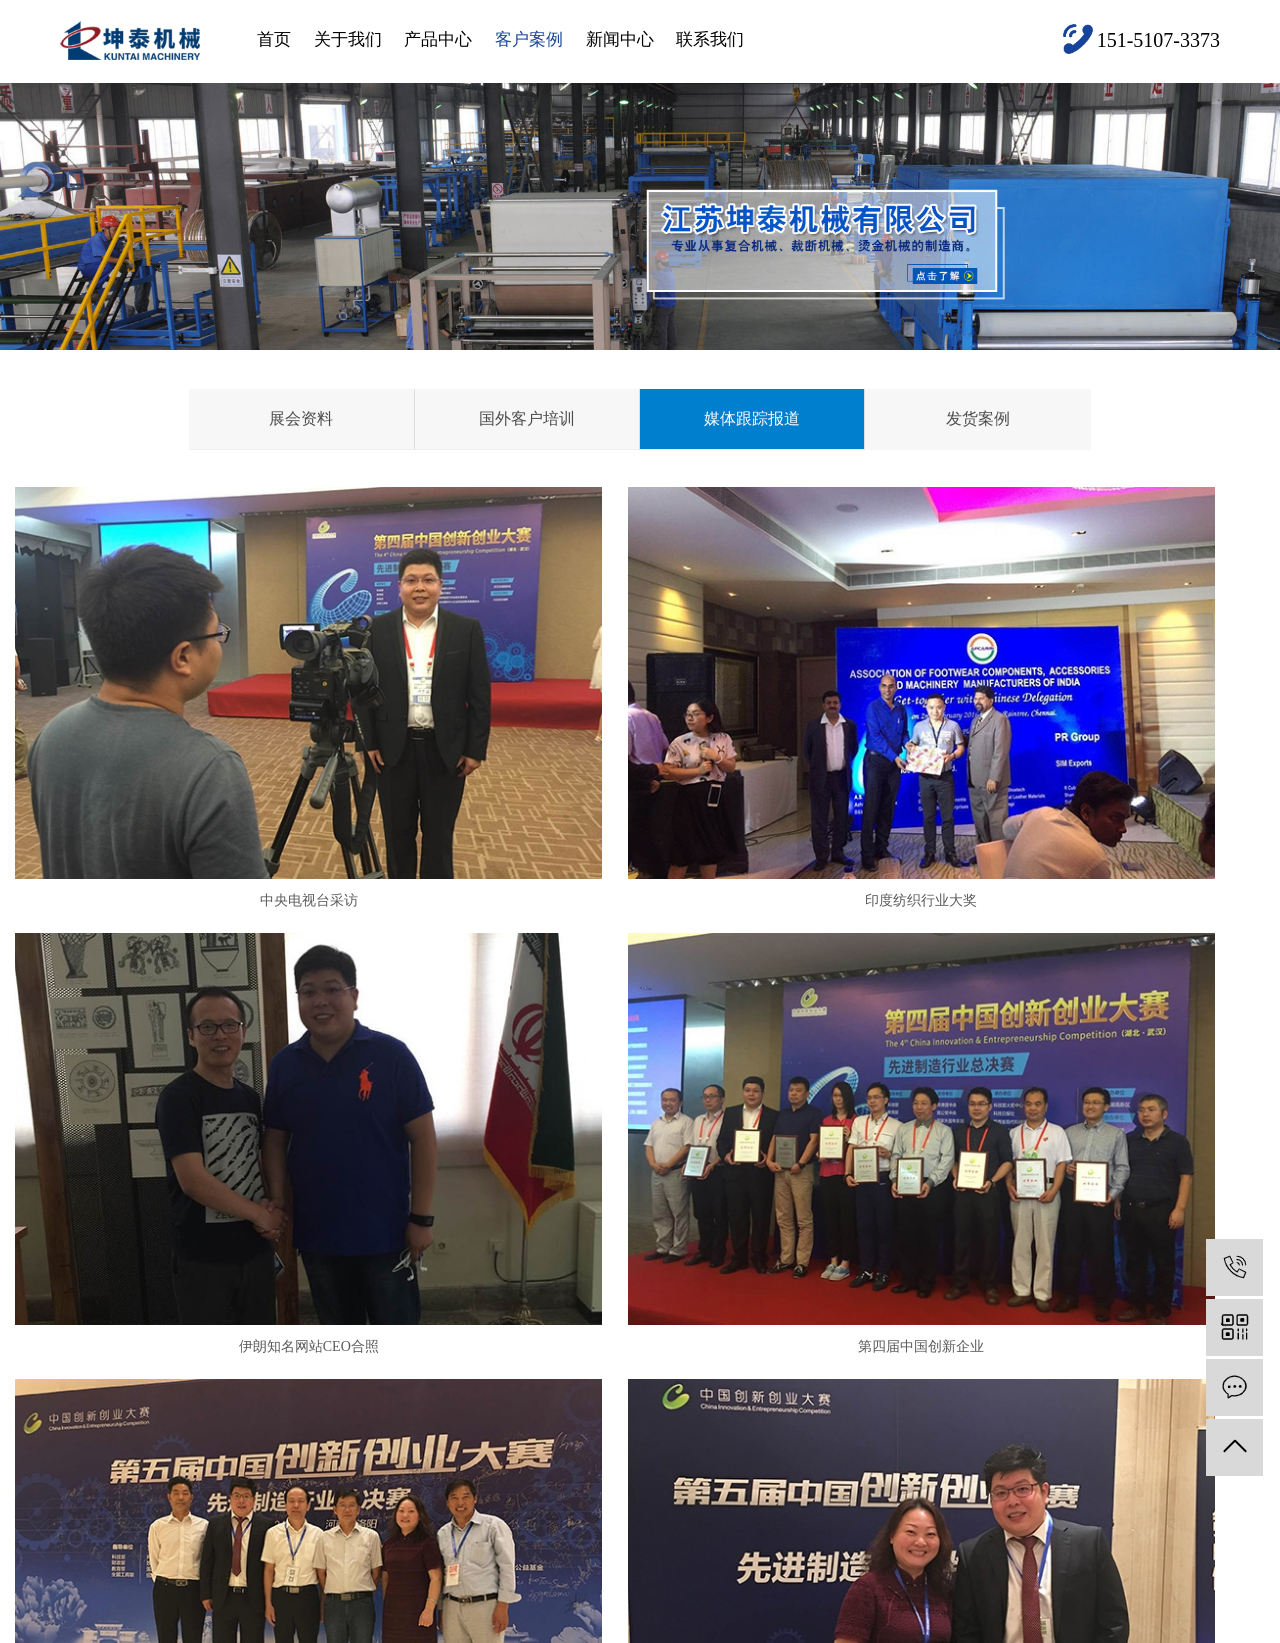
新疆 (620, 1627)
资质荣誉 (279, 1342)
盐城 (148, 1627)
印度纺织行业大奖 (640, 775)
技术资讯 (621, 1372)
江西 (652, 1627)
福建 (463, 1627)
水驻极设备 (386, 1432)
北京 (274, 1627)
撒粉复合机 (386, 1402)
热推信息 (985, 1597)
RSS (1166, 1597)
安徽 (368, 1627)
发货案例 (978, 418)
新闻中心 (620, 39)
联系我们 (710, 39)
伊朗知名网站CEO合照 (1065, 775)
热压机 (373, 1372)
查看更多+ (497, 1432)
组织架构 (279, 1402)
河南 (211, 1627)
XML (1204, 1597)
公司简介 (279, 1312)
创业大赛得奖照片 (1065, 1096)
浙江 (305, 1627)
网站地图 (1116, 1597)
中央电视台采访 (215, 775)
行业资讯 (621, 1342)
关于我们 (348, 39)
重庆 (526, 1627)
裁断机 (373, 1462)
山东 (400, 1627)
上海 (242, 1627)
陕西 (557, 1627)
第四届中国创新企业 (215, 1096)
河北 (337, 1627)
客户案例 (529, 39)
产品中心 (438, 39)
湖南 (683, 1627)
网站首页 (96, 1330)
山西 (589, 1627)
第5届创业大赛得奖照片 (639, 1096)
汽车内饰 (380, 1342)
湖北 (431, 1627)
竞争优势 (279, 1372)
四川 (494, 1627)
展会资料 (301, 418)
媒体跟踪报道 (752, 418)
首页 (274, 39)
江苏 (179, 1627)
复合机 (373, 1312)
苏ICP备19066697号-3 (510, 1597)
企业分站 (1051, 1597)
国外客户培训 (527, 418)
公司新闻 (621, 1312)
